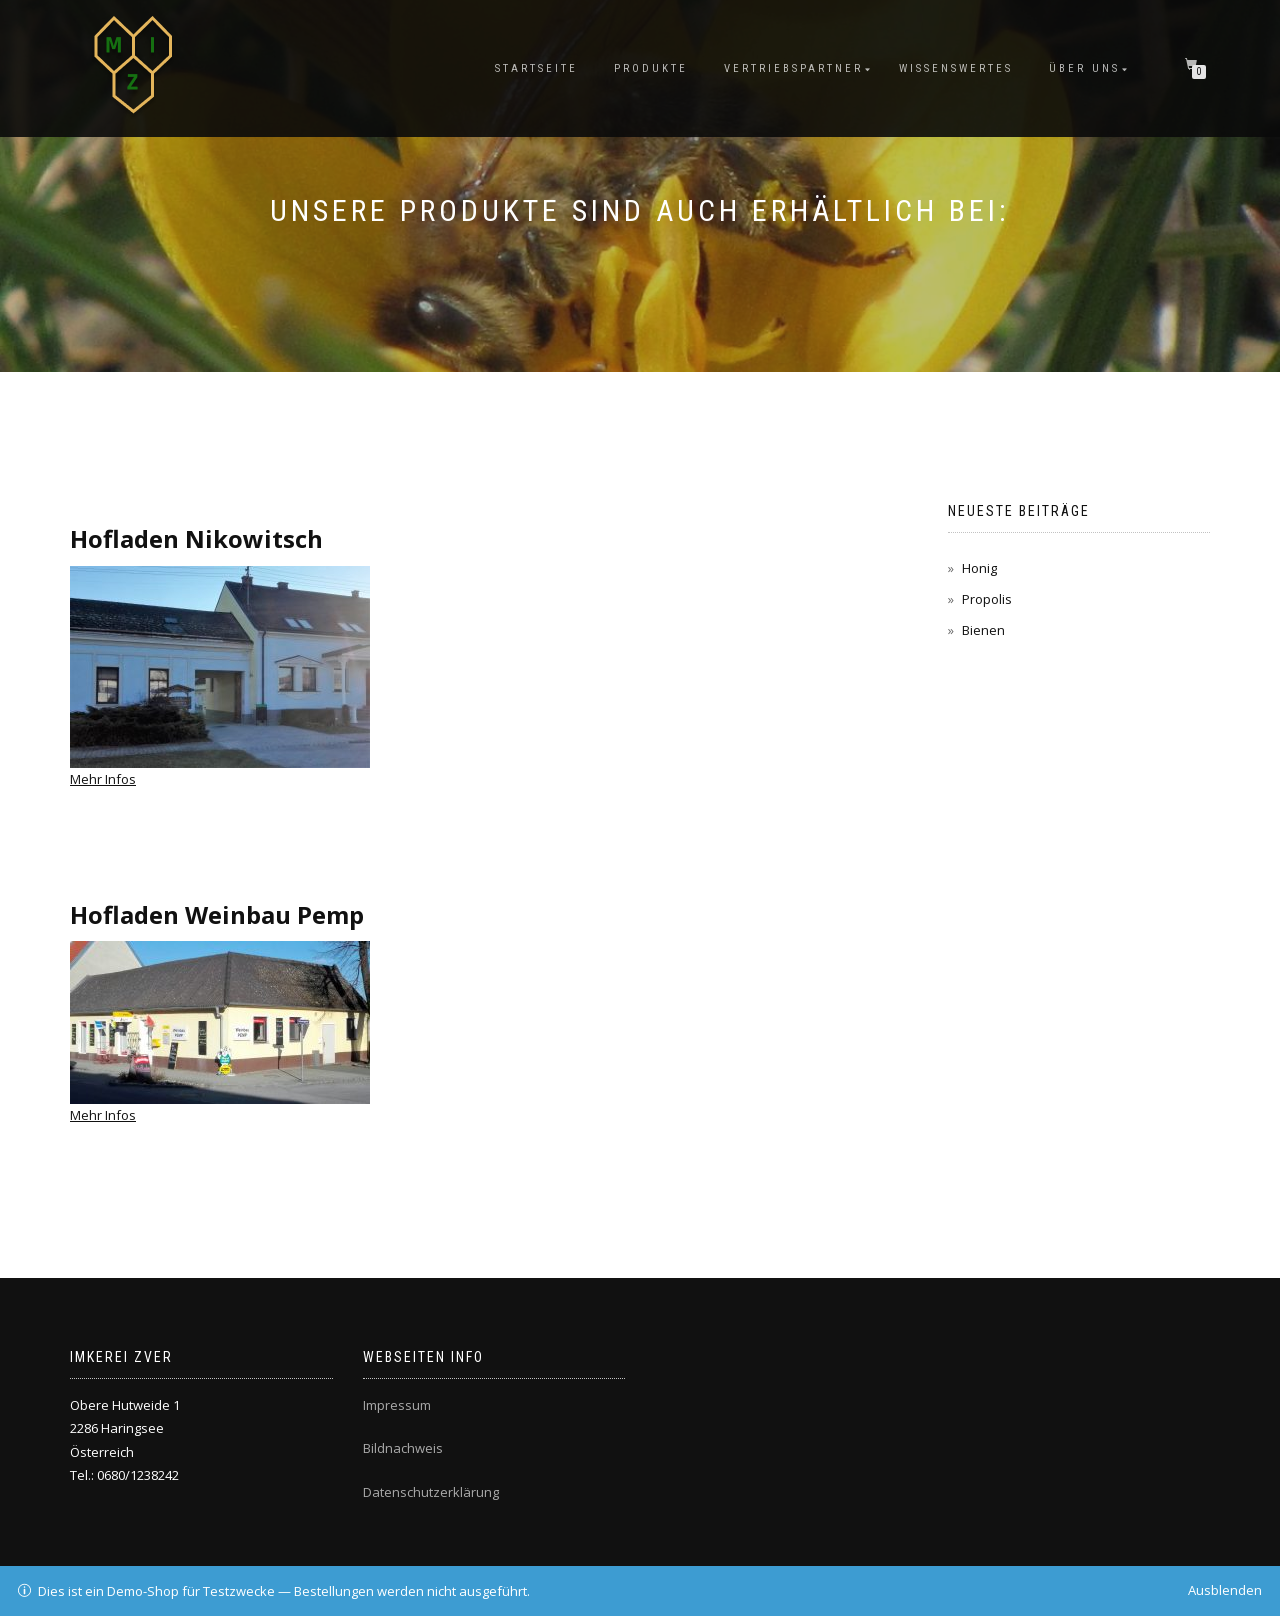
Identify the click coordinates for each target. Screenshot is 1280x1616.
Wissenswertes (956, 68)
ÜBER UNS (1084, 68)
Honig (979, 568)
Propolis (987, 599)
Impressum (397, 1405)
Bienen (983, 630)
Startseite (536, 68)
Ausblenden (1225, 1590)
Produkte (651, 68)
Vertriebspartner (793, 68)
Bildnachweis (403, 1448)
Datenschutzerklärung (431, 1492)
